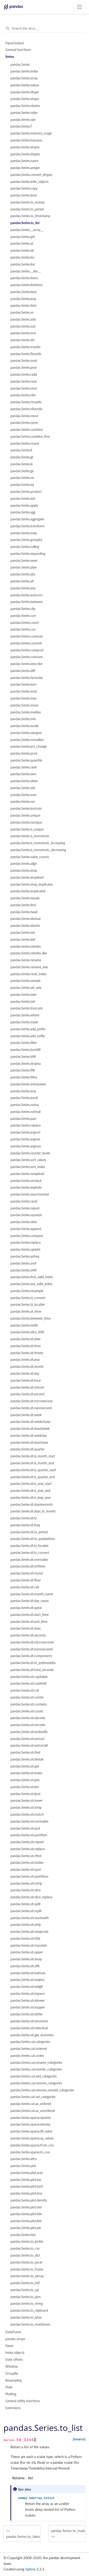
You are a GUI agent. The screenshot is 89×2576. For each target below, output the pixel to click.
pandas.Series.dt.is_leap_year (30, 1497)
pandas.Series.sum (23, 795)
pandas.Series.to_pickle (26, 2241)
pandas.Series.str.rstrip (26, 1883)
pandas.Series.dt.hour (25, 1380)
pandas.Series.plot (23, 2166)
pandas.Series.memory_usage (31, 133)
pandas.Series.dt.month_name (31, 1594)
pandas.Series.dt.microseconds (32, 1642)
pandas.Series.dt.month (27, 1366)
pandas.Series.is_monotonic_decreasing (38, 850)
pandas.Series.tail (22, 1001)
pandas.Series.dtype (24, 92)
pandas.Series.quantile (26, 760)
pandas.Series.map (23, 533)
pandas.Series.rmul (23, 388)
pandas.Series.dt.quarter (27, 1449)
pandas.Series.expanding (27, 554)
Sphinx (30, 2569)
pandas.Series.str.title (25, 1938)
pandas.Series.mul (23, 333)
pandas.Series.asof (23, 1263)
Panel (9, 2346)
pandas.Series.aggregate (27, 519)
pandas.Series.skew (24, 781)
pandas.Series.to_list (25, 223)
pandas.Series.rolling (24, 547)
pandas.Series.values (24, 85)
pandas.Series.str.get (24, 1766)
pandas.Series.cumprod (26, 650)
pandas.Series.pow (23, 367)
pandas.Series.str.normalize (29, 1821)
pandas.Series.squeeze (26, 1215)
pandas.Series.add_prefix (27, 1029)
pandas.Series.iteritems (26, 285)
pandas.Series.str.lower (26, 1800)
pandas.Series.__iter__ (25, 271)
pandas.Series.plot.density (28, 2200)
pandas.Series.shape (24, 99)
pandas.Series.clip (22, 609)
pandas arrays (15, 2339)
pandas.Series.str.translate (28, 1945)
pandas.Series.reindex (25, 946)
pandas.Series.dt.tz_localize (29, 1546)
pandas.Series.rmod (24, 416)
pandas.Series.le (21, 464)
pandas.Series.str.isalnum (28, 1973)
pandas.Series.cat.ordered (28, 2049)
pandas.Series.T (21, 126)
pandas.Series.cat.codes (27, 2056)
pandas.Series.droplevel (26, 877)
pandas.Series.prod (23, 753)
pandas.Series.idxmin (25, 925)
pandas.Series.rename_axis (29, 967)
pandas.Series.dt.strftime (27, 1566)
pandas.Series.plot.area (26, 2173)
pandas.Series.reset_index (28, 974)
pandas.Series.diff (22, 671)
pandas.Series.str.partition (28, 1835)
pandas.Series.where (24, 1015)
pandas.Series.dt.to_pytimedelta (33, 1663)
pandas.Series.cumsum (26, 657)
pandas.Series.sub (23, 326)
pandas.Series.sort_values (28, 1160)
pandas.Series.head (23, 912)
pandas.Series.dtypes (25, 154)
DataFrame (13, 2332)
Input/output (14, 43)
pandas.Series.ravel (23, 1201)
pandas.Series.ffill (22, 1070)
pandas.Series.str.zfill (24, 1966)
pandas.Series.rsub (23, 381)
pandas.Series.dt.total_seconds (32, 1670)
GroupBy (11, 2373)
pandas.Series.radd (23, 374)
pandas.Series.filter (23, 1043)
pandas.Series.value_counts (29, 857)
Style (8, 2387)
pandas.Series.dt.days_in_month (33, 1511)
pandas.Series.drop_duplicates (31, 884)
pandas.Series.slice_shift (27, 1332)
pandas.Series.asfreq (24, 1256)
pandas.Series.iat (22, 250)
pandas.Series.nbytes (25, 106)
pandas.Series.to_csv (25, 2248)
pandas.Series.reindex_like (28, 953)
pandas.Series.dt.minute (27, 1387)
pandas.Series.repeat (25, 1208)
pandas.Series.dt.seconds (28, 1635)
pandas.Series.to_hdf (25, 2283)
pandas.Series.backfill (25, 1050)
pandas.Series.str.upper (26, 1952)
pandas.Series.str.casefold (28, 1683)
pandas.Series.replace (25, 1125)
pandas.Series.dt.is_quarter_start (33, 1470)
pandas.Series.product (26, 491)
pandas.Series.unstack (26, 1181)
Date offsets (14, 2359)
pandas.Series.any (23, 588)
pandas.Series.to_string (26, 2303)
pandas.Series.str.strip (25, 1925)
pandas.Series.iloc (22, 264)
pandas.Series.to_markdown (30, 2324)
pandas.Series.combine (26, 429)
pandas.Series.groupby (26, 540)
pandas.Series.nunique (26, 822)
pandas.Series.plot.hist (26, 2207)
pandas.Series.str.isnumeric (29, 2021)
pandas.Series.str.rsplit (26, 1911)
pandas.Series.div (22, 340)
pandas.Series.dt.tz (23, 1518)
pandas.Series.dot (22, 498)
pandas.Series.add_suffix (27, 1036)
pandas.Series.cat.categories (30, 2042)
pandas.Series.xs (21, 312)
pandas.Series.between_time (30, 1318)
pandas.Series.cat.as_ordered (30, 2104)
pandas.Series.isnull (24, 1098)
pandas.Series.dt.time (25, 1346)
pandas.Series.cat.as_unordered (32, 2111)
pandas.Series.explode (26, 1187)
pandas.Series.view (23, 1222)
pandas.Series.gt (21, 457)
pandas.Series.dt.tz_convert (29, 1553)
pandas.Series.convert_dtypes (31, 175)
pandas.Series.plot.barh (26, 2186)
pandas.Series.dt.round (26, 1573)
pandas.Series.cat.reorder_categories (36, 2069)
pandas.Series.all (21, 581)
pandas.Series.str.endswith (29, 1732)
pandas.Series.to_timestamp (30, 216)
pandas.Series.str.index (26, 1773)
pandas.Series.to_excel (26, 2262)
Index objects (14, 2352)
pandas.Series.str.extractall (29, 1745)
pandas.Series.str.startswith (29, 1918)
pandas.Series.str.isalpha (27, 1980)
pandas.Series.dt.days (25, 1628)
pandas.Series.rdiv (23, 395)
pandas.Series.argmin (25, 1139)
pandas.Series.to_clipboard (29, 2310)
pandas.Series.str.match (27, 1814)
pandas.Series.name (24, 161)
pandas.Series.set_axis (25, 988)
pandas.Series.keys (23, 292)
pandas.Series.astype (25, 168)
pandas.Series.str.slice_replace (31, 1897)
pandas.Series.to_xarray (27, 2276)
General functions (18, 50)
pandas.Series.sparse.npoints (30, 2118)
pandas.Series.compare (26, 1236)
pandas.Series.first (23, 905)
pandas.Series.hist (23, 2235)
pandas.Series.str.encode (27, 1725)
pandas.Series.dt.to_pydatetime (32, 1539)
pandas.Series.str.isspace (27, 1993)
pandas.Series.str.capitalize (29, 1677)
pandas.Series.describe (26, 664)
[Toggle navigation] (79, 7)
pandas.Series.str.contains (28, 1704)
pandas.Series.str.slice (25, 1890)
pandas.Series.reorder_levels (30, 1153)
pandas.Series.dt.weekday (28, 1435)
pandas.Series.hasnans (26, 140)
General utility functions (22, 2401)
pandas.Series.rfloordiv (26, 409)
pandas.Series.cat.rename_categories (36, 2062)
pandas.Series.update (25, 1249)
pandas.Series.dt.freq (25, 1525)
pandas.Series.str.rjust (25, 1869)
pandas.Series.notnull (25, 1112)
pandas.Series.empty (25, 147)
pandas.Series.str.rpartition (29, 1876)
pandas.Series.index (24, 71)
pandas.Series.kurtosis (26, 808)
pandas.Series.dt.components (31, 1656)
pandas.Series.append (25, 1229)
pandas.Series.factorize (26, 678)
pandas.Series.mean (24, 705)
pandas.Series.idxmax (25, 919)
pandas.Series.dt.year (25, 1359)
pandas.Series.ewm (23, 560)
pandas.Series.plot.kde (26, 2214)
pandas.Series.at (21, 243)
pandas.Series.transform (27, 526)
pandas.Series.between (26, 602)
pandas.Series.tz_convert (27, 1298)
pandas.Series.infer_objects (29, 182)
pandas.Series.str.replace (27, 1849)
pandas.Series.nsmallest (27, 740)
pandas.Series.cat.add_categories (33, 2076)
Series (9, 57)
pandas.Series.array (24, 78)
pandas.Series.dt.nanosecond (31, 1408)
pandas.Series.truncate (26, 1008)
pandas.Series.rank (23, 767)
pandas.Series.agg (22, 512)
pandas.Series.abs (22, 574)
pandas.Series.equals (25, 898)
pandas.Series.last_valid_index (31, 1284)
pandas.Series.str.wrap (26, 1959)
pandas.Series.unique (25, 815)
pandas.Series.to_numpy (27, 202)
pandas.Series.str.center (27, 1697)
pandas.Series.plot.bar (25, 2180)
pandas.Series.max (23, 698)
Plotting (10, 2394)
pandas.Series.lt (21, 450)
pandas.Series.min (23, 719)
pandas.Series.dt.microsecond (31, 1401)
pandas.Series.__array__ (26, 230)
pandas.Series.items (24, 278)
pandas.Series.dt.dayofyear (29, 1442)
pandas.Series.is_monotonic (29, 836)
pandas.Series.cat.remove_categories (36, 2083)
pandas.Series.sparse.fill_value (31, 2131)
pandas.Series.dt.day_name (29, 1601)
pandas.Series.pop (23, 299)
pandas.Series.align (23, 863)
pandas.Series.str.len (24, 1787)
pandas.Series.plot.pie (25, 2228)
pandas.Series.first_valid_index (31, 1277)
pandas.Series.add (23, 319)
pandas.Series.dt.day (24, 1373)
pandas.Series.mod (23, 360)
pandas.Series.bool (23, 195)
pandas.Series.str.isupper (27, 2007)
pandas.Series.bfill (23, 1057)
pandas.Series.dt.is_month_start (32, 1456)
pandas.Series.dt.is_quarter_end (32, 1477)
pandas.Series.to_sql (24, 2290)
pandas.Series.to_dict (25, 2255)
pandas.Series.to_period (27, 209)
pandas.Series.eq (22, 485)
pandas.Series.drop (23, 870)
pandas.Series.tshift (24, 1325)
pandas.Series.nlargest (26, 733)
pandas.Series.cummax (26, 636)
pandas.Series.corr (23, 616)
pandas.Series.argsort (25, 1132)
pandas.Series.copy (23, 188)
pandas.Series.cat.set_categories (33, 2097)
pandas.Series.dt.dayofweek (30, 1428)
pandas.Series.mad (23, 691)
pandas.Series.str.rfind (25, 1856)
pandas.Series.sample (25, 981)
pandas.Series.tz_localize (27, 1304)
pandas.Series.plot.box (26, 2193)
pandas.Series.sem (23, 774)
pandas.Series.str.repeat (27, 1842)
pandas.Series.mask (24, 1022)
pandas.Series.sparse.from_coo (32, 2145)
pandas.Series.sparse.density (30, 2124)
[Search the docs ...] (44, 28)
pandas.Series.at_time (25, 1311)
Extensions (13, 2408)
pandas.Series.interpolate (28, 1084)
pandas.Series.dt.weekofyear (30, 1422)
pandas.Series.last (22, 939)
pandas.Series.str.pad (25, 1828)
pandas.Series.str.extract (27, 1739)
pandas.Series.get (22, 237)
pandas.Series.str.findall (26, 1759)
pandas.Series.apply (24, 505)
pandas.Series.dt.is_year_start (31, 1484)
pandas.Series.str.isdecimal (29, 2028)
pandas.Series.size (23, 120)
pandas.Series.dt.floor (25, 1580)
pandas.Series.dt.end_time (28, 1622)
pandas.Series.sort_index (27, 1167)
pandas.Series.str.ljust (25, 1794)
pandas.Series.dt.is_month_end (32, 1463)
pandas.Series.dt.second (27, 1394)
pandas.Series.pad (23, 1119)
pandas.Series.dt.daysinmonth (31, 1504)
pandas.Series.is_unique (27, 829)
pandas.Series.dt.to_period (29, 1532)
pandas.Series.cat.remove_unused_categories (42, 2090)
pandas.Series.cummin (26, 643)
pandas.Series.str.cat (24, 1690)
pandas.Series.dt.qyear (26, 1608)
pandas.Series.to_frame (26, 2269)
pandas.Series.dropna (25, 1063)
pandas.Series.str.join (25, 1780)
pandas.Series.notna (24, 1105)
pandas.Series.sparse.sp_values (32, 2138)
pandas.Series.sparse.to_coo (30, 2152)
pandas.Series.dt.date (25, 1339)
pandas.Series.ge (22, 471)
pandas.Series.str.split (25, 1904)
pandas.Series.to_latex (26, 2317)
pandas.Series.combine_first (30, 436)
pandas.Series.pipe (23, 567)
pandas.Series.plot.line (26, 2221)
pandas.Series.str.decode (27, 1718)
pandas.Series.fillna (23, 1077)
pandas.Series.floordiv (25, 354)
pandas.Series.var (22, 801)
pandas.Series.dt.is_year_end (30, 1491)
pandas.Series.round (24, 443)
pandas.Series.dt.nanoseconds (31, 1649)
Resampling (13, 2380)
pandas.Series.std (22, 788)
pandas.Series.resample (26, 1291)
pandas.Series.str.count (26, 1711)
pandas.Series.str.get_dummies (31, 2035)
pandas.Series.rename (25, 960)
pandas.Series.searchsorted (29, 1194)
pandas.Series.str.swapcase (29, 1931)
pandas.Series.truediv (25, 347)
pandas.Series (20, 64)
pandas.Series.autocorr (26, 595)
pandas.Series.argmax (25, 1146)
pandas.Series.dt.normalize (29, 1559)
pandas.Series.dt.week (26, 1415)
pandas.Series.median (25, 712)
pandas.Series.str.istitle (26, 2014)
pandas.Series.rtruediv (26, 402)
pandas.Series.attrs (23, 2159)
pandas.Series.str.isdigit (26, 1987)
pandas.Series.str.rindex (26, 1862)
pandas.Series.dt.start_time (29, 1615)
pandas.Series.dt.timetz (26, 1353)
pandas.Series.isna (23, 1091)
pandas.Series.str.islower (27, 2000)
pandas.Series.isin (22, 932)
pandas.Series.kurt (23, 684)
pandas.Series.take (23, 994)
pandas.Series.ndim (24, 113)
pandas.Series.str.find (25, 1752)
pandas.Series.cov (23, 629)
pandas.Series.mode (24, 726)
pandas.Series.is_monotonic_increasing (37, 843)
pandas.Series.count (24, 622)
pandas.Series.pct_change (28, 746)
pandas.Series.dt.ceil (24, 1587)
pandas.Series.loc (22, 257)
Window (11, 2366)
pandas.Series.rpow (24, 423)
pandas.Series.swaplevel (27, 1174)
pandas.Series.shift (23, 1270)
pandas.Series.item (23, 305)
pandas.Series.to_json (25, 2297)
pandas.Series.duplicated (27, 891)
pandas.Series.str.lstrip (26, 1807)
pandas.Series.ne (22, 478)
